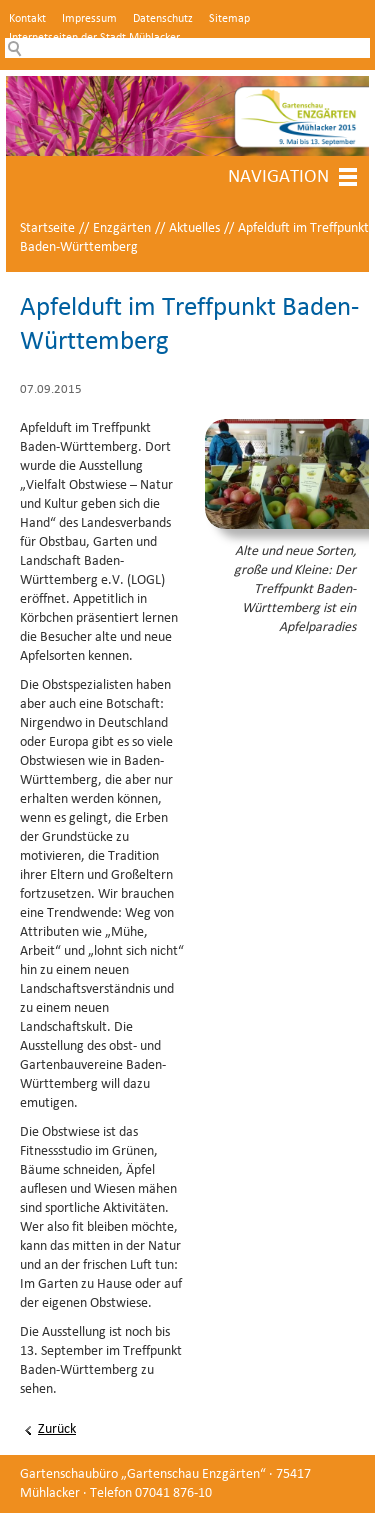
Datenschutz (163, 19)
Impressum (89, 19)
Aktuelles (194, 228)
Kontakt (27, 19)
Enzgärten (122, 228)
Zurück (57, 1429)
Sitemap (229, 19)
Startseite (47, 228)
